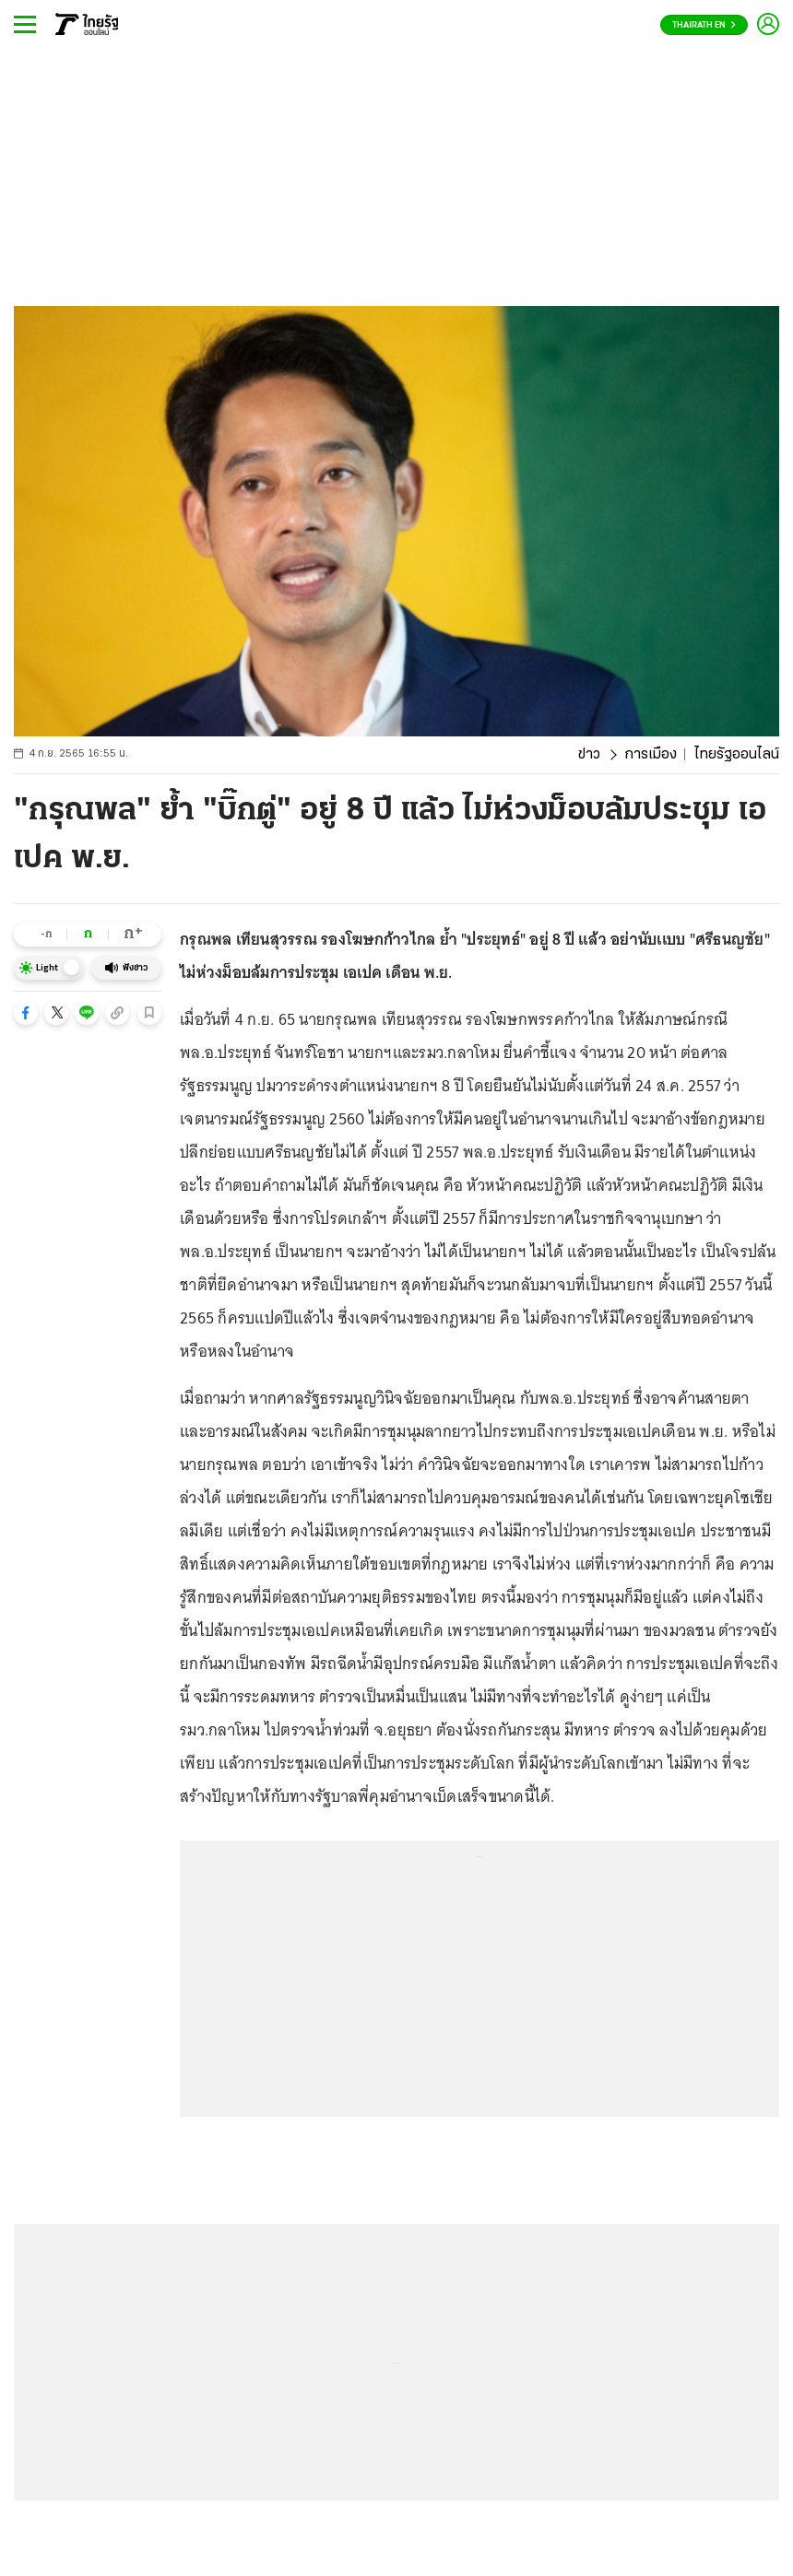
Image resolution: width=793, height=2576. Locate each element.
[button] (26, 1013)
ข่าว (589, 754)
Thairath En (704, 25)
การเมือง (650, 754)
